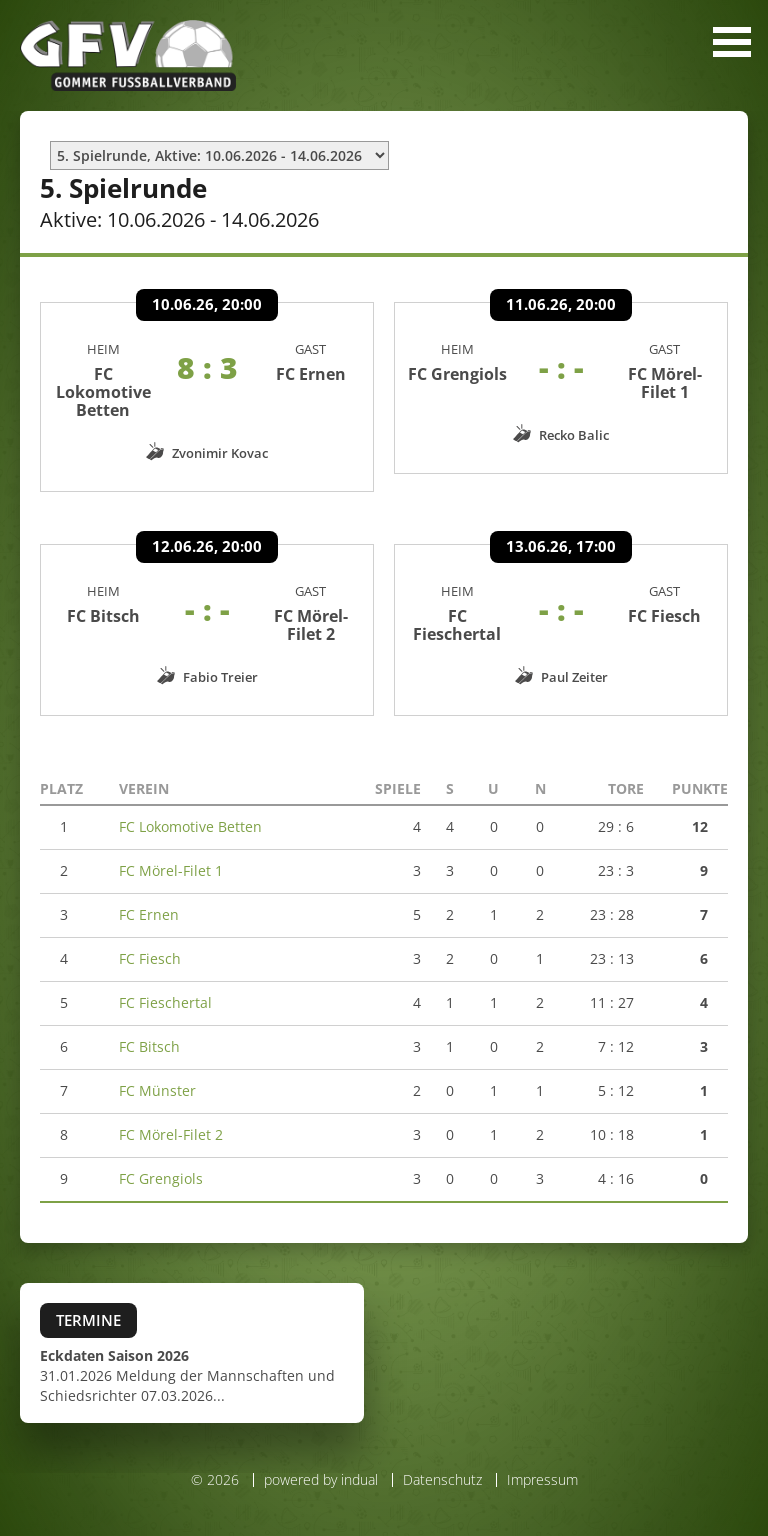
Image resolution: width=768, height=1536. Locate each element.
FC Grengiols (457, 383)
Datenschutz (442, 1488)
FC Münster (157, 1099)
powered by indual (321, 1488)
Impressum (542, 1488)
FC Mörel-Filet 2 (311, 634)
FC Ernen (311, 383)
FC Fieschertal (457, 634)
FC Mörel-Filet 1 (665, 392)
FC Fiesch (664, 625)
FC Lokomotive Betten (103, 401)
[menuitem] (315, 1489)
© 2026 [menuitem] (215, 1489)
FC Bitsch (103, 625)
